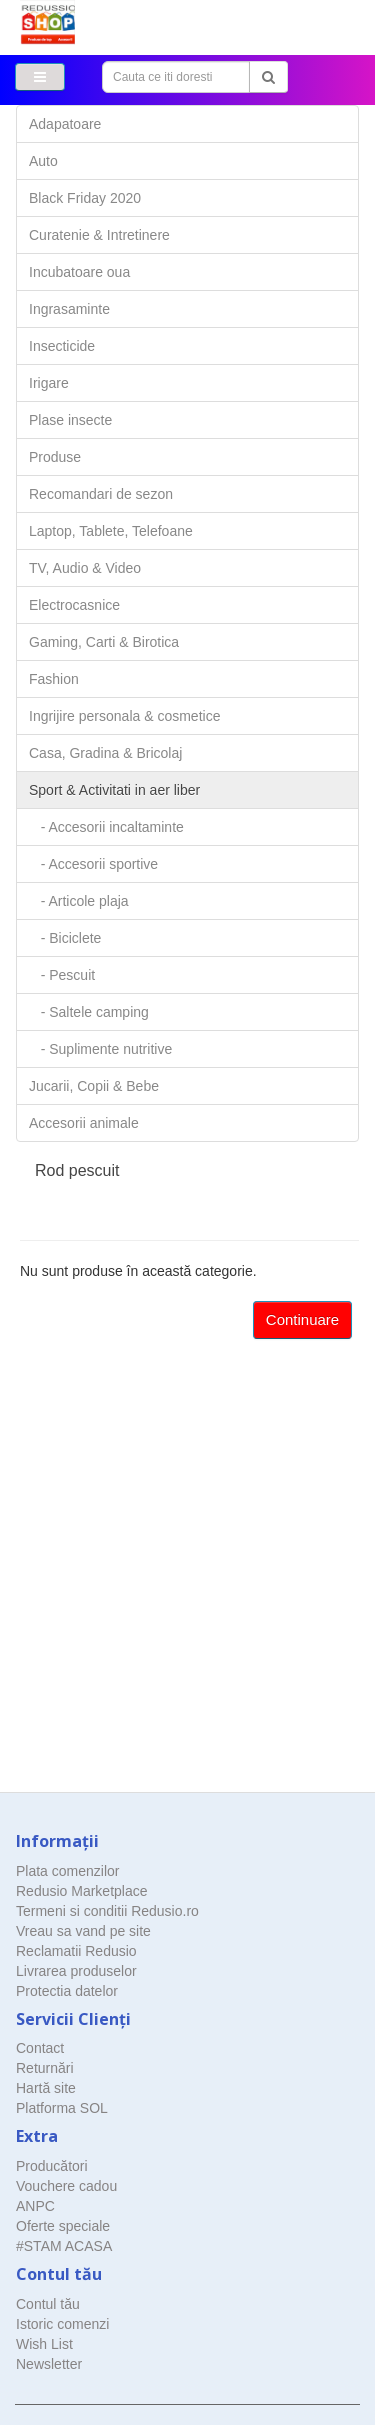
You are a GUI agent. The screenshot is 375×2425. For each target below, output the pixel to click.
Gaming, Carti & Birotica (104, 642)
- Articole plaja (79, 901)
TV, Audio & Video (85, 568)
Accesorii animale (84, 1123)
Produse (55, 457)
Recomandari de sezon (101, 494)
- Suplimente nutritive (100, 1049)
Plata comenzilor (68, 1871)
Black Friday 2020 (85, 198)
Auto (43, 161)
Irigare (49, 383)
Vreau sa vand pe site (83, 1931)
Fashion (54, 679)
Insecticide (62, 346)
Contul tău (48, 2304)
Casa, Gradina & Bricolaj (105, 753)
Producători (52, 2166)
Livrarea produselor (76, 1971)
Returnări (45, 2068)
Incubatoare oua (79, 272)
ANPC (35, 2206)
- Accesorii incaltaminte (106, 827)
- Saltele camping (89, 1012)
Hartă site (46, 2088)
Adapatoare (65, 124)
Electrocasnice (74, 605)
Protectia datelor (67, 1991)
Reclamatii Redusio (76, 1951)
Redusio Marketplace (82, 1891)
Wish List (44, 2344)
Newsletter (49, 2364)
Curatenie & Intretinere (99, 235)
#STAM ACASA (64, 2246)
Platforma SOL (62, 2108)
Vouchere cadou (66, 2186)
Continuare (302, 1319)
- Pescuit (62, 975)
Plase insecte (70, 420)
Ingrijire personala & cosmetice (124, 716)
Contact (40, 2048)
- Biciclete (65, 938)
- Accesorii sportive (93, 864)
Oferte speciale (63, 2226)
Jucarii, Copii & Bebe (94, 1086)
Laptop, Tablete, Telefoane (111, 531)
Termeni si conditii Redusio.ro (107, 1911)
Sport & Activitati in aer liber (114, 790)
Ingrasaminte (69, 309)
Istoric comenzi (62, 2324)
